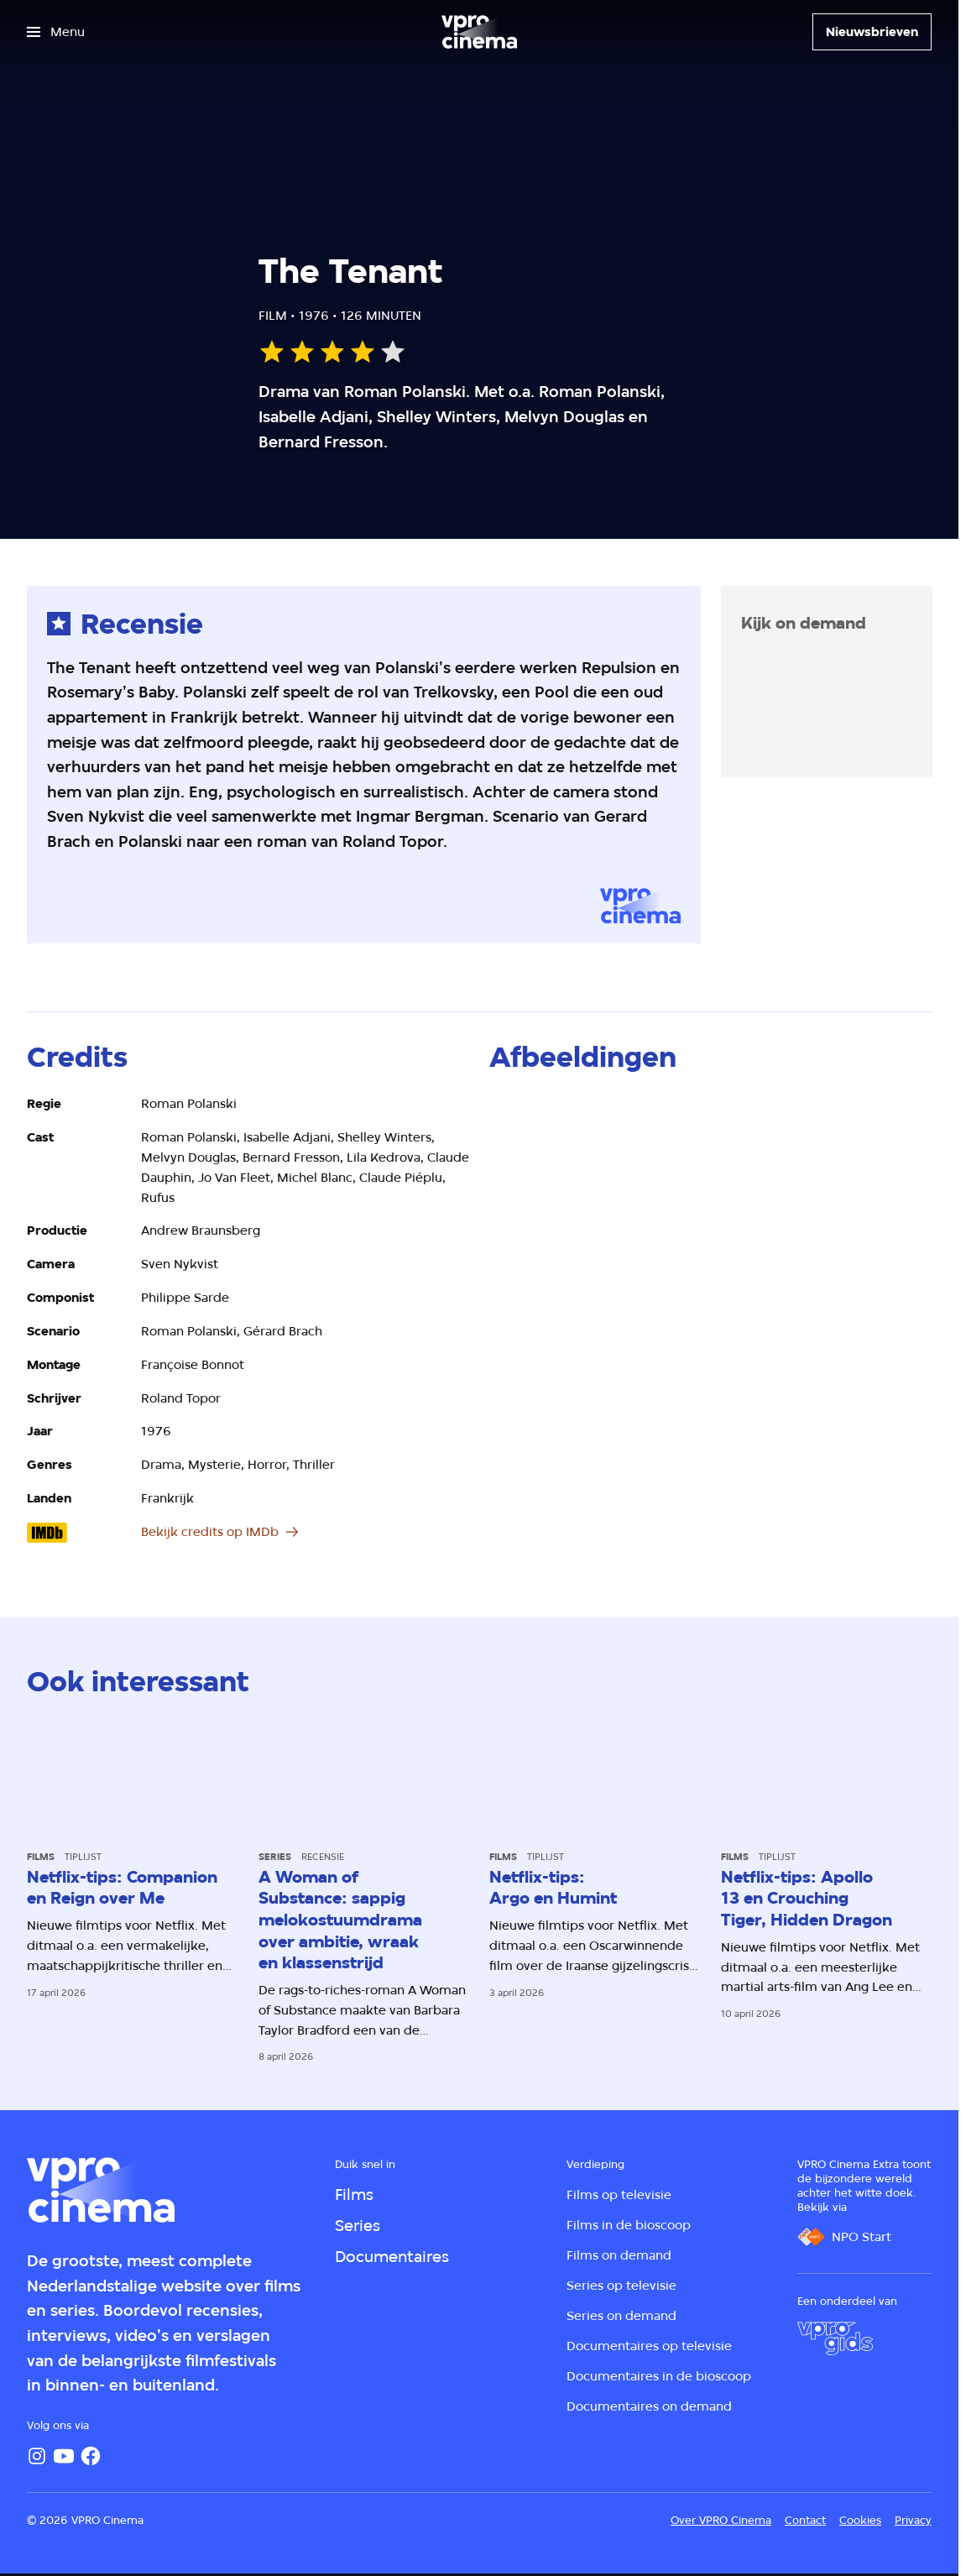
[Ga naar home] (479, 32)
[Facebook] (91, 2456)
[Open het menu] (56, 31)
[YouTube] (64, 2456)
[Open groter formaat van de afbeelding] (710, 1219)
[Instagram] (37, 2456)
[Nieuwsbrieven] (872, 31)
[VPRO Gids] (835, 2338)
